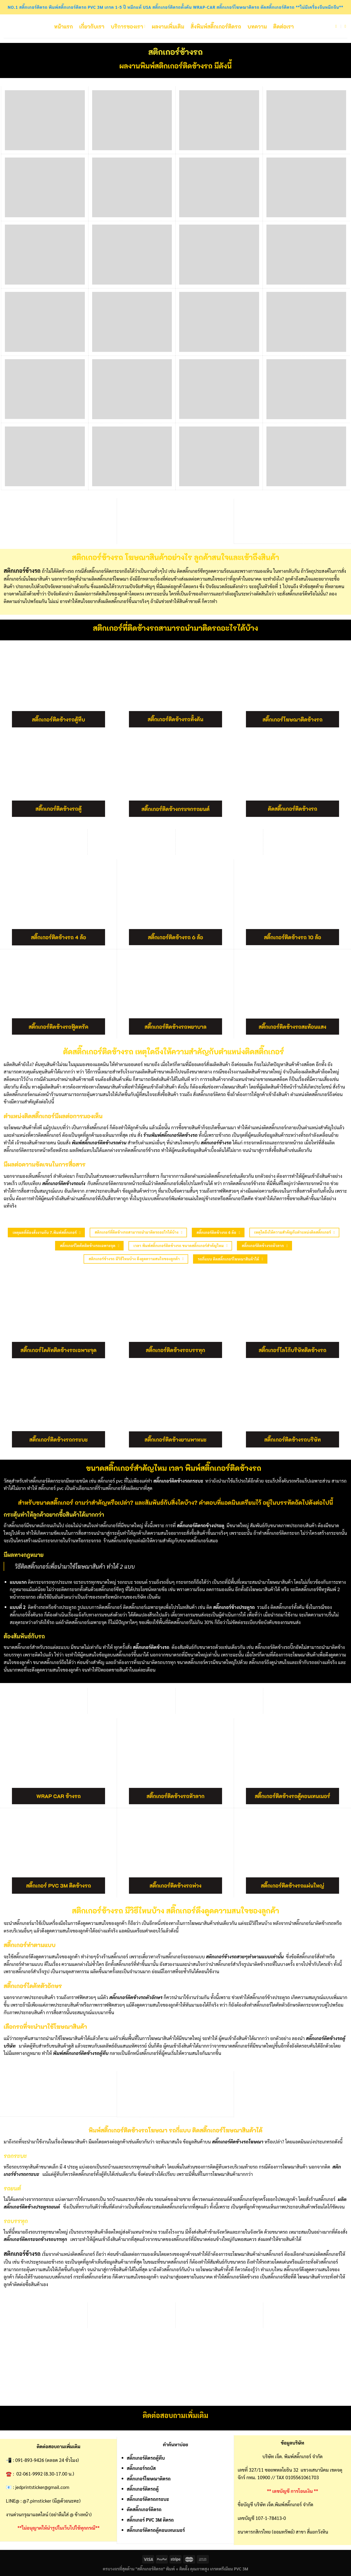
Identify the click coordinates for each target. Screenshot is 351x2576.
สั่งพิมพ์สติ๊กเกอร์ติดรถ (216, 26)
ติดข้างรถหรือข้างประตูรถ (52, 1607)
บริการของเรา (128, 26)
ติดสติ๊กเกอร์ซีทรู (192, 571)
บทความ (257, 26)
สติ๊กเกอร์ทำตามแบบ (23, 1964)
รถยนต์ (12, 2188)
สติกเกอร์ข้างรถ (23, 2253)
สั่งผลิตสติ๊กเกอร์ (113, 601)
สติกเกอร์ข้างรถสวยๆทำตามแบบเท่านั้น (245, 1956)
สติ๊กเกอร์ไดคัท (239, 1198)
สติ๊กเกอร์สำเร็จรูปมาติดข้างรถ (243, 1964)
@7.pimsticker (37, 2500)
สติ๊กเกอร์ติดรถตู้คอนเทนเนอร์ (156, 2530)
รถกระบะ (15, 2156)
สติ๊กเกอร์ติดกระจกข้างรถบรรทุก (35, 2239)
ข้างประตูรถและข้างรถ (42, 2262)
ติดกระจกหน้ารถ (313, 1183)
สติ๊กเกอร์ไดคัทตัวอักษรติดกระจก (285, 2004)
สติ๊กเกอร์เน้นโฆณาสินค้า (27, 578)
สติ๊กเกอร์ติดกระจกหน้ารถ (117, 1183)
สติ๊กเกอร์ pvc (110, 1480)
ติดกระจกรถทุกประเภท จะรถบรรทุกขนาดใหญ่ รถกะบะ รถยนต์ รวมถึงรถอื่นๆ (101, 1582)
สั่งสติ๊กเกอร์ (293, 593)
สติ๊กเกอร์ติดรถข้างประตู (200, 1525)
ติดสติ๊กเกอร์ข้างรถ (142, 1150)
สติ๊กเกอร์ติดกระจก (107, 571)
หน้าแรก (63, 26)
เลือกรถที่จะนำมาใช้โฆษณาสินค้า (45, 2026)
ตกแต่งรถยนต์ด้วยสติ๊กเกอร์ (228, 2199)
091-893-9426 (29, 2460)
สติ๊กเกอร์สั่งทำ (313, 1956)
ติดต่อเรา (283, 26)
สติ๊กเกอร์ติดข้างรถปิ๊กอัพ (278, 1647)
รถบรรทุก (16, 2221)
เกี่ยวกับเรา (91, 26)
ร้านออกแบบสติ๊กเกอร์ (51, 2276)
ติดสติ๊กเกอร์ (317, 1094)
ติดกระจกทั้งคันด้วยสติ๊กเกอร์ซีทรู (92, 1589)
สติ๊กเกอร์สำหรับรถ (32, 1647)
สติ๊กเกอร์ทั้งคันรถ (26, 1614)
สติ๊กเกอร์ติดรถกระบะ (148, 2499)
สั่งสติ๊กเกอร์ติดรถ (209, 1094)
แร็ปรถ (239, 1480)
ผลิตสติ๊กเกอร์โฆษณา (109, 578)
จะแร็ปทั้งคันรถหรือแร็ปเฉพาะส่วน (298, 1480)
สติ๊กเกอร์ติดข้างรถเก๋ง (63, 1183)
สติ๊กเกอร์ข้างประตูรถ (234, 1607)
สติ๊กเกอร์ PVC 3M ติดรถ (150, 2520)
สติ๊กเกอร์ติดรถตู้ (143, 2489)
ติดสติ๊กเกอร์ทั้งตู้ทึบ (91, 2174)
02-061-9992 (29, 2473)
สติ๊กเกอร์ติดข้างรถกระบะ (178, 1480)
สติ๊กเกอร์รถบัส (141, 2468)
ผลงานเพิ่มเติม (168, 26)
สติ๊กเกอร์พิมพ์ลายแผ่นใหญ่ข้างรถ (186, 1198)
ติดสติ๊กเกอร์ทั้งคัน (288, 1607)
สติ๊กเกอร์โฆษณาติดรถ (149, 2478)
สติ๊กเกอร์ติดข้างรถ (151, 1647)
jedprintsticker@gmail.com (42, 2487)
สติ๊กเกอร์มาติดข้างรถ (313, 1923)
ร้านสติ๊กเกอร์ (110, 1488)
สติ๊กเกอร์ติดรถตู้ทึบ (146, 2458)
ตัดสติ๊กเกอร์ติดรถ (144, 2509)
